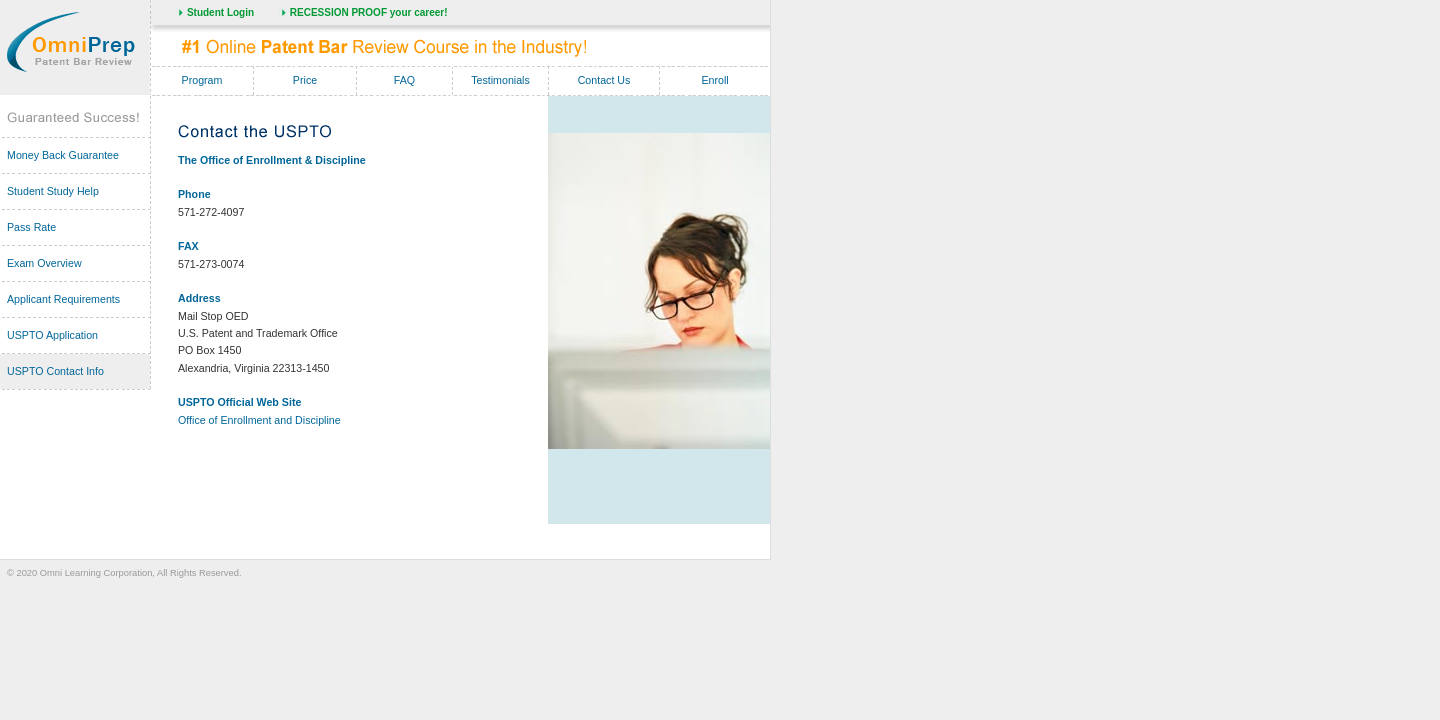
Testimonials (500, 80)
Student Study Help (53, 191)
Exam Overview (44, 263)
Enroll (714, 80)
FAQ (404, 80)
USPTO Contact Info (55, 371)
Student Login (220, 12)
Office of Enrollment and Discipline (259, 420)
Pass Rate (31, 227)
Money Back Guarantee (63, 155)
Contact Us (604, 80)
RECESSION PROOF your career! (369, 12)
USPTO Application (52, 335)
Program (202, 80)
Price (305, 80)
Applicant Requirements (63, 299)
